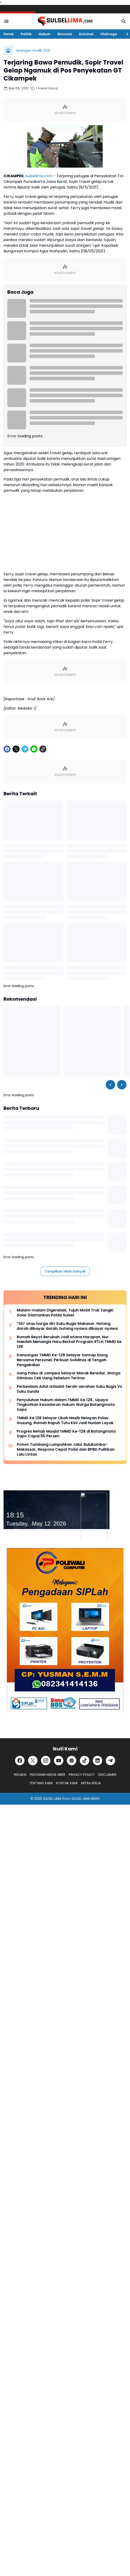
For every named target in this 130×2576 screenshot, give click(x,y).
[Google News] (71, 1760)
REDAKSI (20, 1774)
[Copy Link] (42, 749)
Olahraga (108, 34)
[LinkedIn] (97, 1760)
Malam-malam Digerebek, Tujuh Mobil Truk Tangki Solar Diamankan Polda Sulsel (65, 1313)
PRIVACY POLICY (82, 1774)
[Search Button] (123, 21)
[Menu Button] (6, 21)
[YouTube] (58, 1760)
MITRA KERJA (91, 1783)
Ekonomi (64, 34)
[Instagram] (45, 1760)
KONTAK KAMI (66, 1783)
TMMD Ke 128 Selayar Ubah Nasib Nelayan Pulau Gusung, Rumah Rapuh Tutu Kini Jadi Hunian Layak (65, 1421)
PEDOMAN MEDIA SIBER (47, 1774)
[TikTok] (84, 1760)
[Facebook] (7, 749)
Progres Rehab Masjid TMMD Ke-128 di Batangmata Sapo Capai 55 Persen (66, 1434)
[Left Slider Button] (110, 1084)
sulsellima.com (39, 176)
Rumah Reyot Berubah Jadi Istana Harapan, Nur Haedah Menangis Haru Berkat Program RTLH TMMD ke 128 (69, 1342)
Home (9, 34)
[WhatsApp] (33, 749)
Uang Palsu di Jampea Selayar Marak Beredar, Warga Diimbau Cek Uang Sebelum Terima (68, 1376)
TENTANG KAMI (41, 1783)
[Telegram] (24, 749)
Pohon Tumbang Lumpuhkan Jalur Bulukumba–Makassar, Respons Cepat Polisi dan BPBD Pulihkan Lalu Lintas (65, 1449)
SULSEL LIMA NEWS (85, 1798)
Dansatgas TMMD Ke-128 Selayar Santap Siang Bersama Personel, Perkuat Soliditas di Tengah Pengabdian (62, 1360)
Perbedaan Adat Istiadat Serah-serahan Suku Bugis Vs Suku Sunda (69, 1389)
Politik (26, 34)
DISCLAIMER (107, 1774)
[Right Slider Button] (125, 34)
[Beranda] (8, 50)
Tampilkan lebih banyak (65, 1271)
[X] (16, 749)
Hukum (44, 34)
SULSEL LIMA (52, 1798)
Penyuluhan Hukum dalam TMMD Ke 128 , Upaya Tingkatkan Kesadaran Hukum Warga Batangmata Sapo (66, 1405)
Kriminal (86, 34)
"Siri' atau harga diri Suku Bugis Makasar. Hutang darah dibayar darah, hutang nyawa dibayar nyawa (67, 1326)
